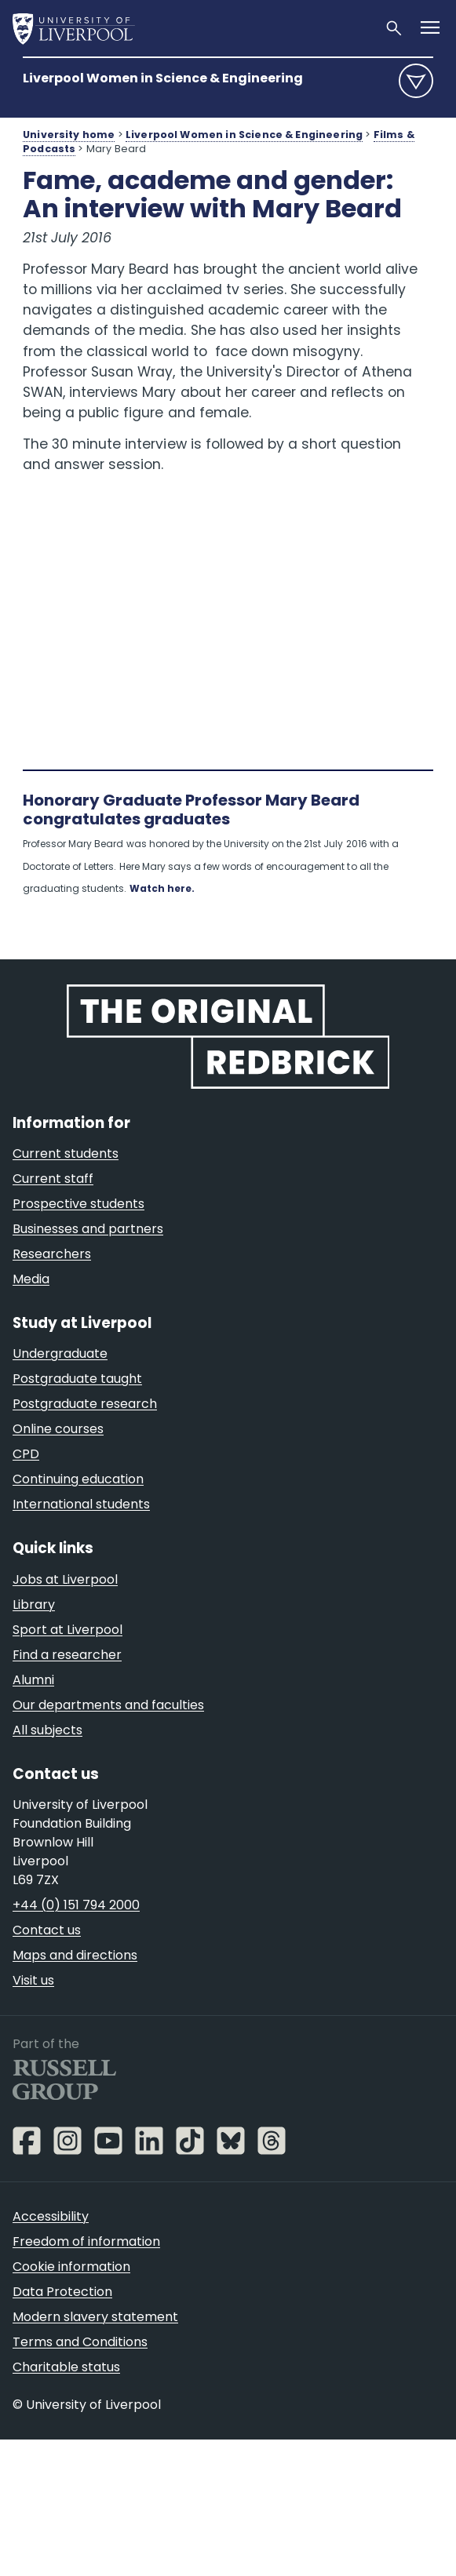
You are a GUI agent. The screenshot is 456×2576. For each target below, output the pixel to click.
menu (416, 81)
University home (69, 134)
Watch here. (162, 888)
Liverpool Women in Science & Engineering (163, 78)
